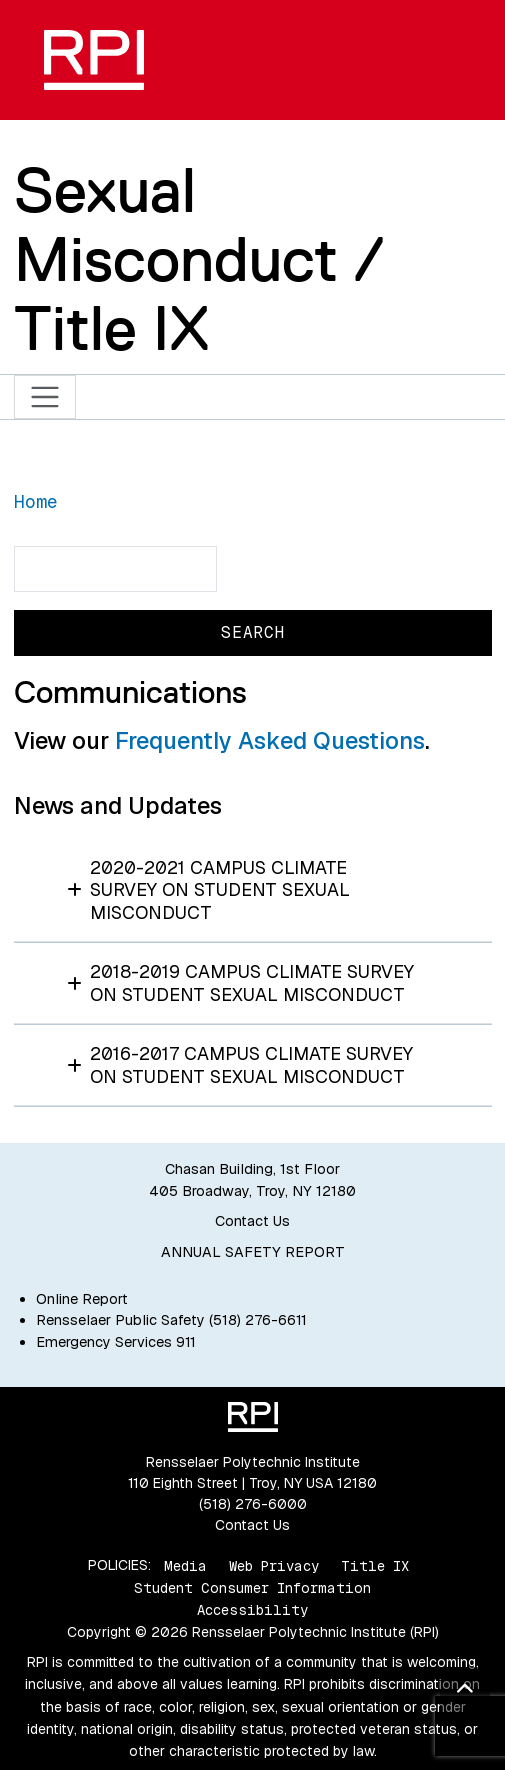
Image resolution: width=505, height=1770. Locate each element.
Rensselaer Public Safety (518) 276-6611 (171, 1320)
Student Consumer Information (252, 1588)
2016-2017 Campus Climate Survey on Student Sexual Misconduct (240, 1065)
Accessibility (252, 1610)
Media (185, 1565)
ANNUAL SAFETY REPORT (253, 1252)
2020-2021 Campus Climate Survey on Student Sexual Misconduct (209, 890)
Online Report (82, 1299)
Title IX (375, 1565)
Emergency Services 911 (116, 1342)
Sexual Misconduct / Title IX (198, 259)
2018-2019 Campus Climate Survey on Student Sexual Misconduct (241, 983)
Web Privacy (274, 1565)
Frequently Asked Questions (270, 740)
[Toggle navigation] (45, 397)
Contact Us (252, 1221)
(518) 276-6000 (253, 1504)
